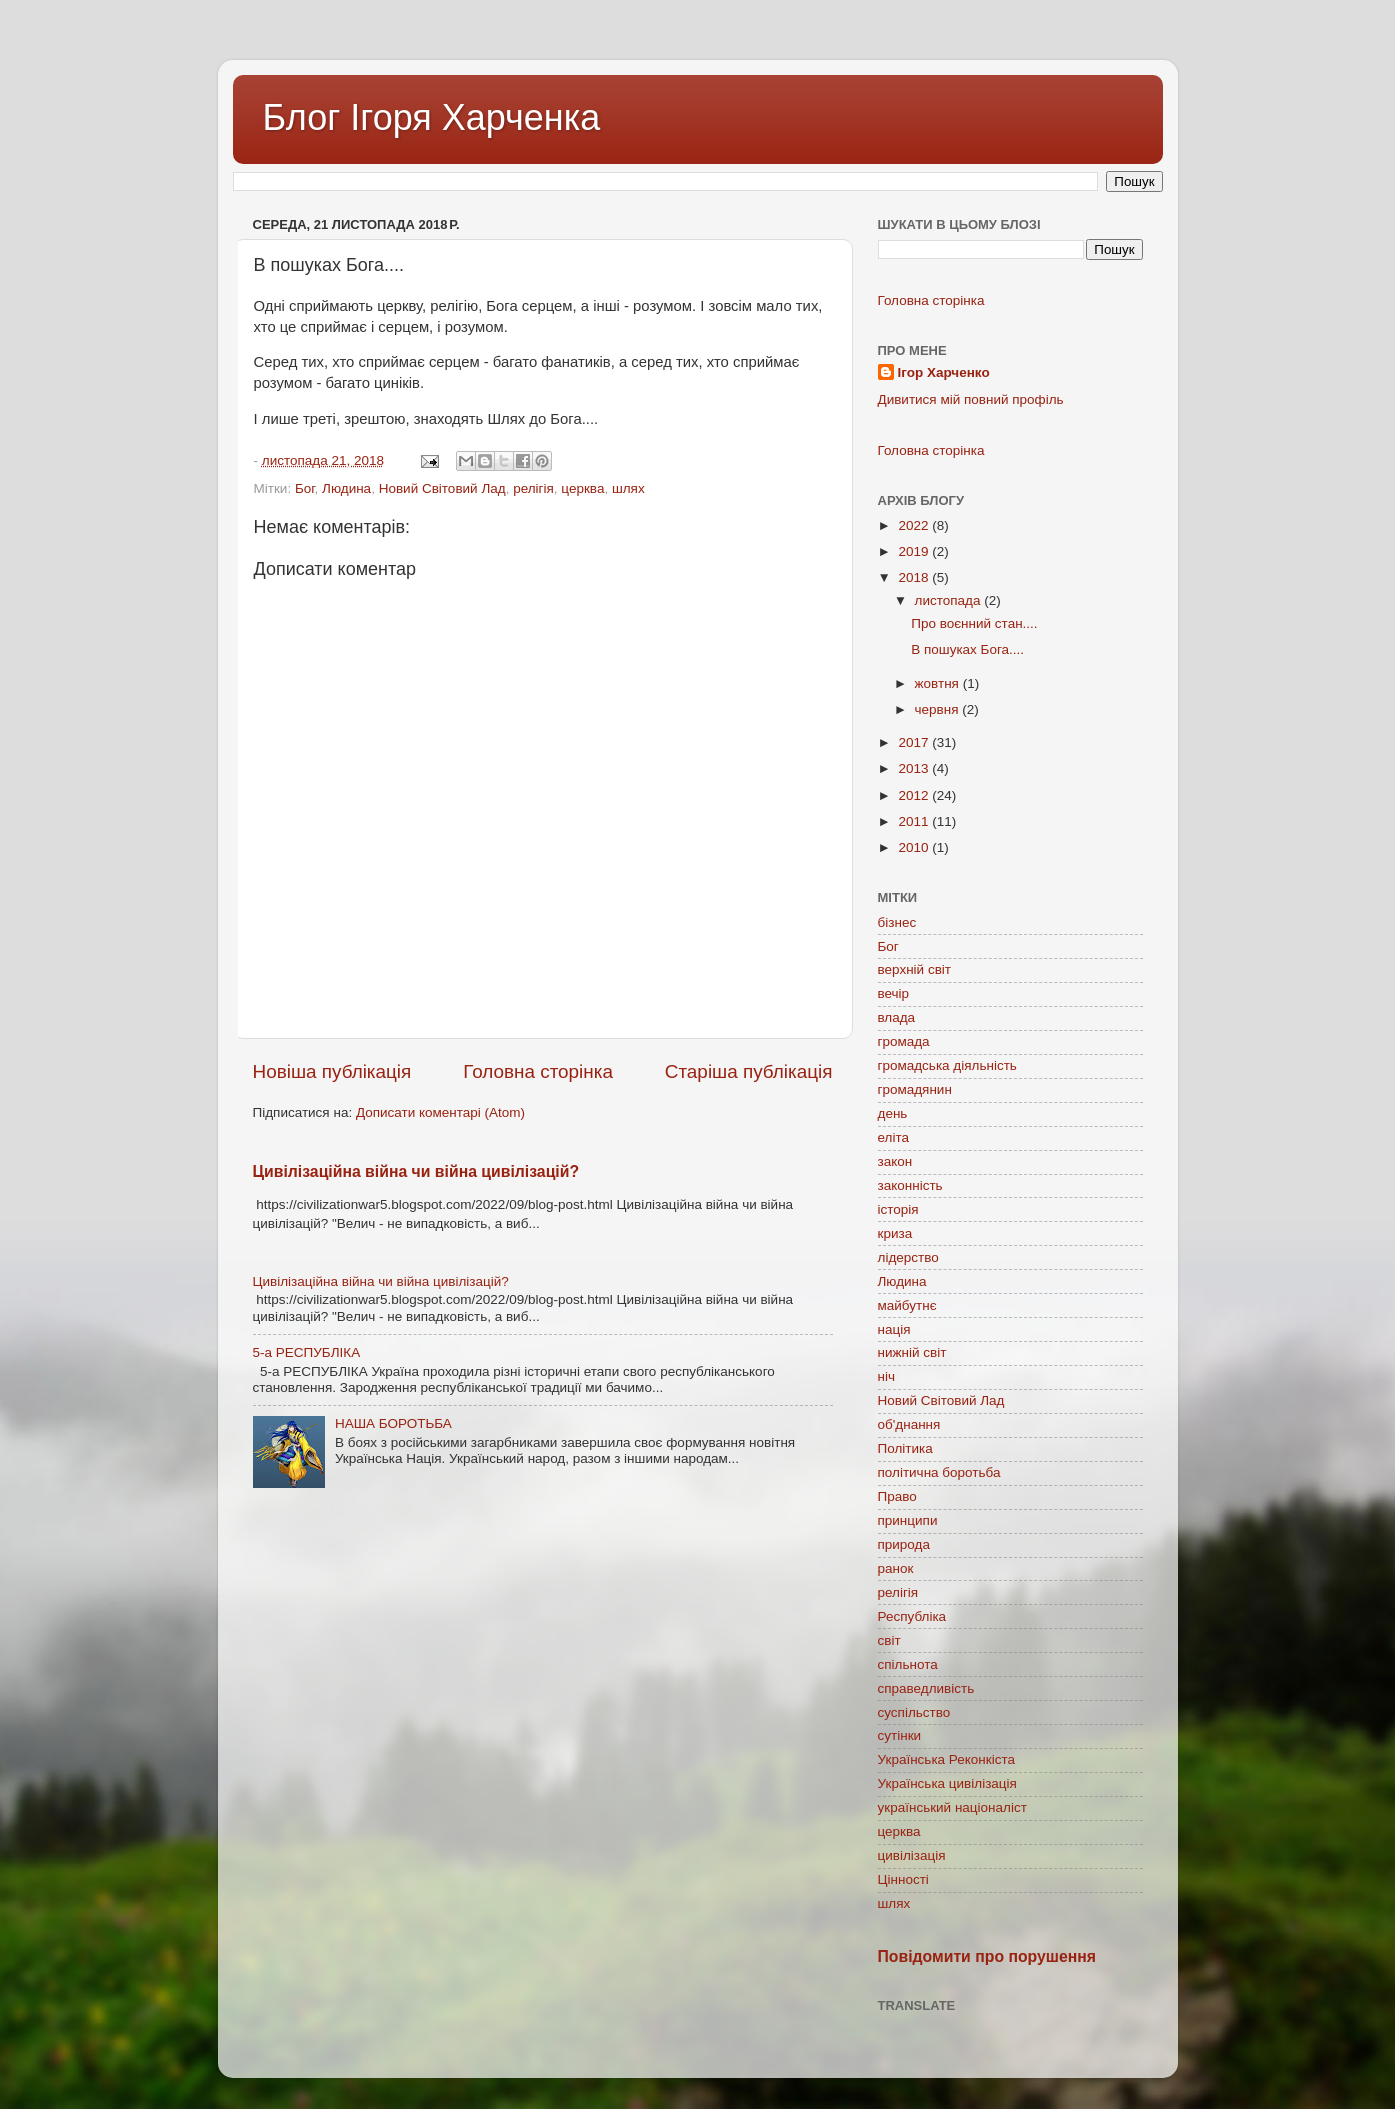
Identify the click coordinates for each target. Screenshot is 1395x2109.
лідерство (908, 1257)
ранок (896, 1568)
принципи (908, 1520)
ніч (887, 1376)
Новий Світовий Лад (442, 488)
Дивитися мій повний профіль (971, 399)
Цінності (903, 1879)
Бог (305, 488)
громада (904, 1041)
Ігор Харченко (944, 372)
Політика (905, 1448)
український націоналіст (952, 1807)
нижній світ (912, 1352)
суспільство (914, 1712)
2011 (915, 821)
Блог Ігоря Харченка (432, 117)
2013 (915, 768)
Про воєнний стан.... (974, 623)
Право (897, 1496)
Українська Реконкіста (946, 1759)
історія (898, 1209)
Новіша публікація (332, 1071)
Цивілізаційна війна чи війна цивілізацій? (416, 1171)
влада (897, 1017)
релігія (533, 488)
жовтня (939, 683)
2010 (915, 847)
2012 (915, 795)
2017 (915, 742)
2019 (915, 551)
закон (895, 1161)
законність (910, 1185)
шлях (628, 488)
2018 (915, 577)
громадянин (915, 1089)
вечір (894, 993)
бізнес (897, 922)
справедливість (926, 1688)
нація (894, 1329)
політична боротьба (939, 1472)
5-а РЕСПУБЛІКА (307, 1352)
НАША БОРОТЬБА (393, 1423)
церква (582, 488)
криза (895, 1233)
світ (889, 1640)
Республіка (912, 1616)
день (893, 1113)
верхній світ (915, 969)
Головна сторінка (538, 1071)
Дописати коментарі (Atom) (440, 1112)
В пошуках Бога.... (967, 649)
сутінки (900, 1735)
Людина (346, 488)
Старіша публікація (749, 1071)
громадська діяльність (947, 1065)
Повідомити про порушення (987, 1956)
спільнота (908, 1664)
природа (904, 1544)
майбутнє (907, 1305)
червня (939, 709)
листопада (950, 600)
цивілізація (912, 1855)
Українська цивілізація (947, 1783)
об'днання (909, 1424)
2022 (915, 525)
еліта (893, 1137)
